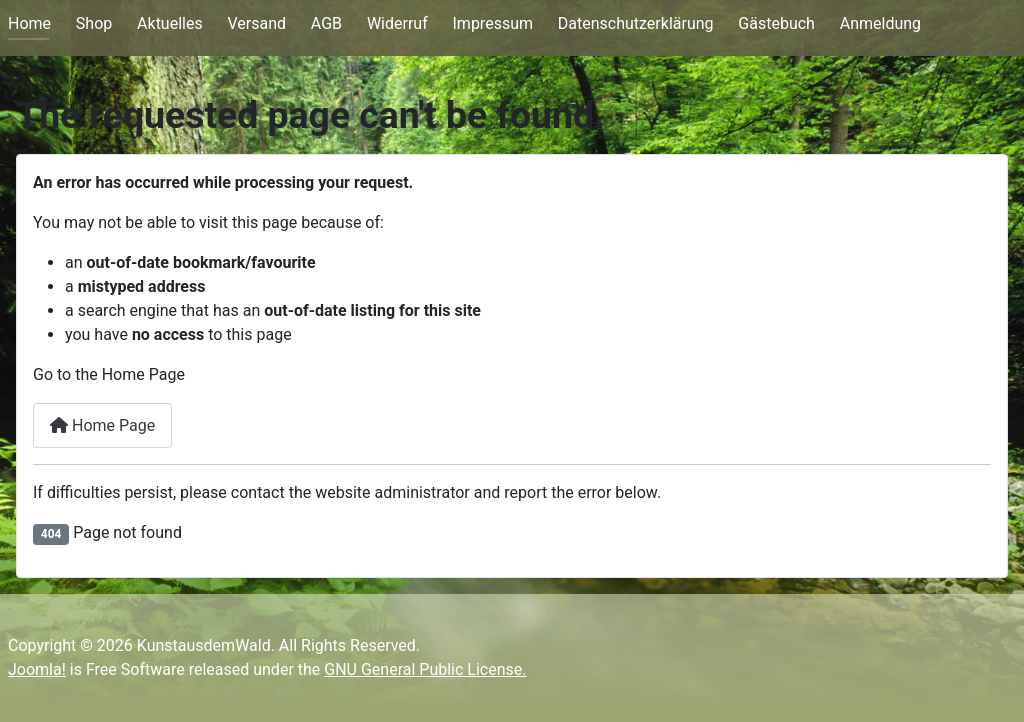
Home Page (102, 425)
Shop (94, 23)
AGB (326, 23)
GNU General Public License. (425, 669)
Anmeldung (880, 23)
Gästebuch (776, 23)
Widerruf (397, 23)
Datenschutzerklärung (636, 23)
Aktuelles (170, 23)
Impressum (493, 23)
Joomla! (37, 669)
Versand (256, 23)
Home (29, 23)
